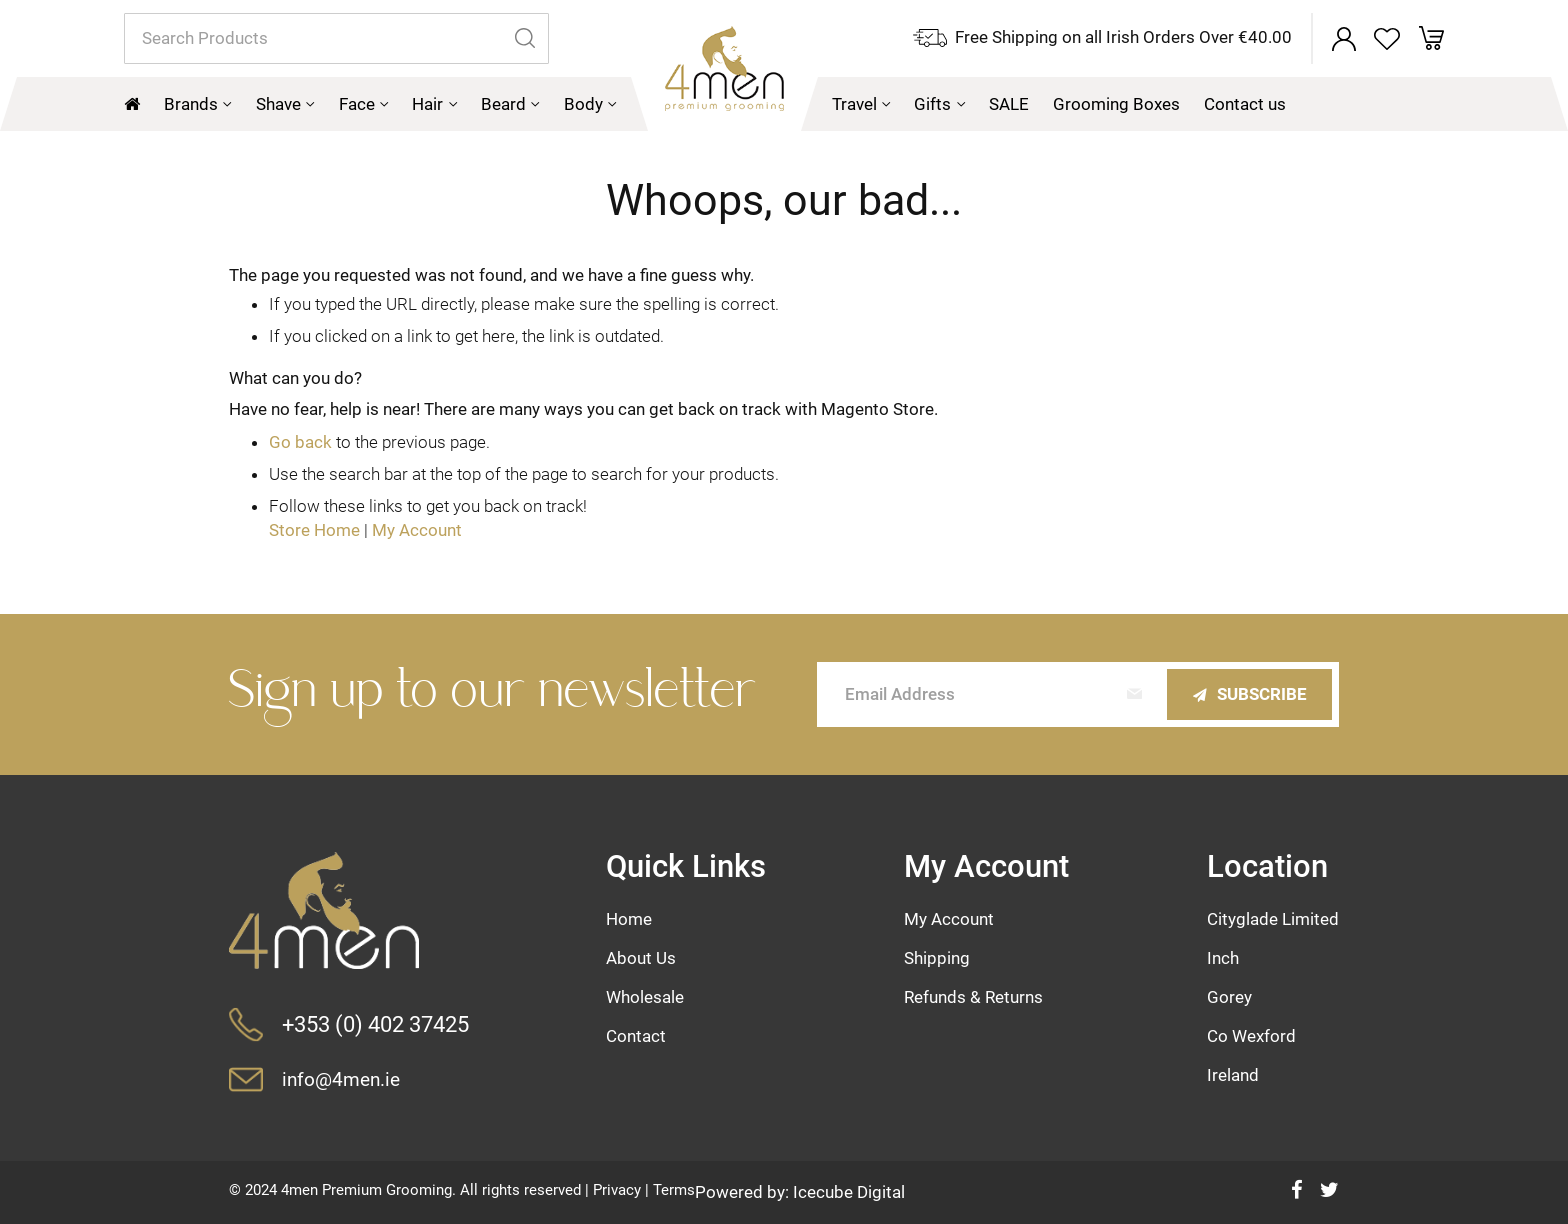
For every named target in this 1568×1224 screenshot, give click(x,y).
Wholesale (645, 997)
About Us (641, 958)
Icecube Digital (849, 1192)
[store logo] (724, 78)
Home (629, 919)
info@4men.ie (341, 1080)
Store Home (314, 530)
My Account (417, 530)
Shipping (937, 958)
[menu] (784, 104)
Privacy (617, 1190)
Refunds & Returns (973, 997)
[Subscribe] (1249, 694)
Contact (636, 1036)
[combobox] (336, 38)
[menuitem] (198, 104)
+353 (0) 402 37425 (375, 1024)
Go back (300, 442)
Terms (674, 1190)
